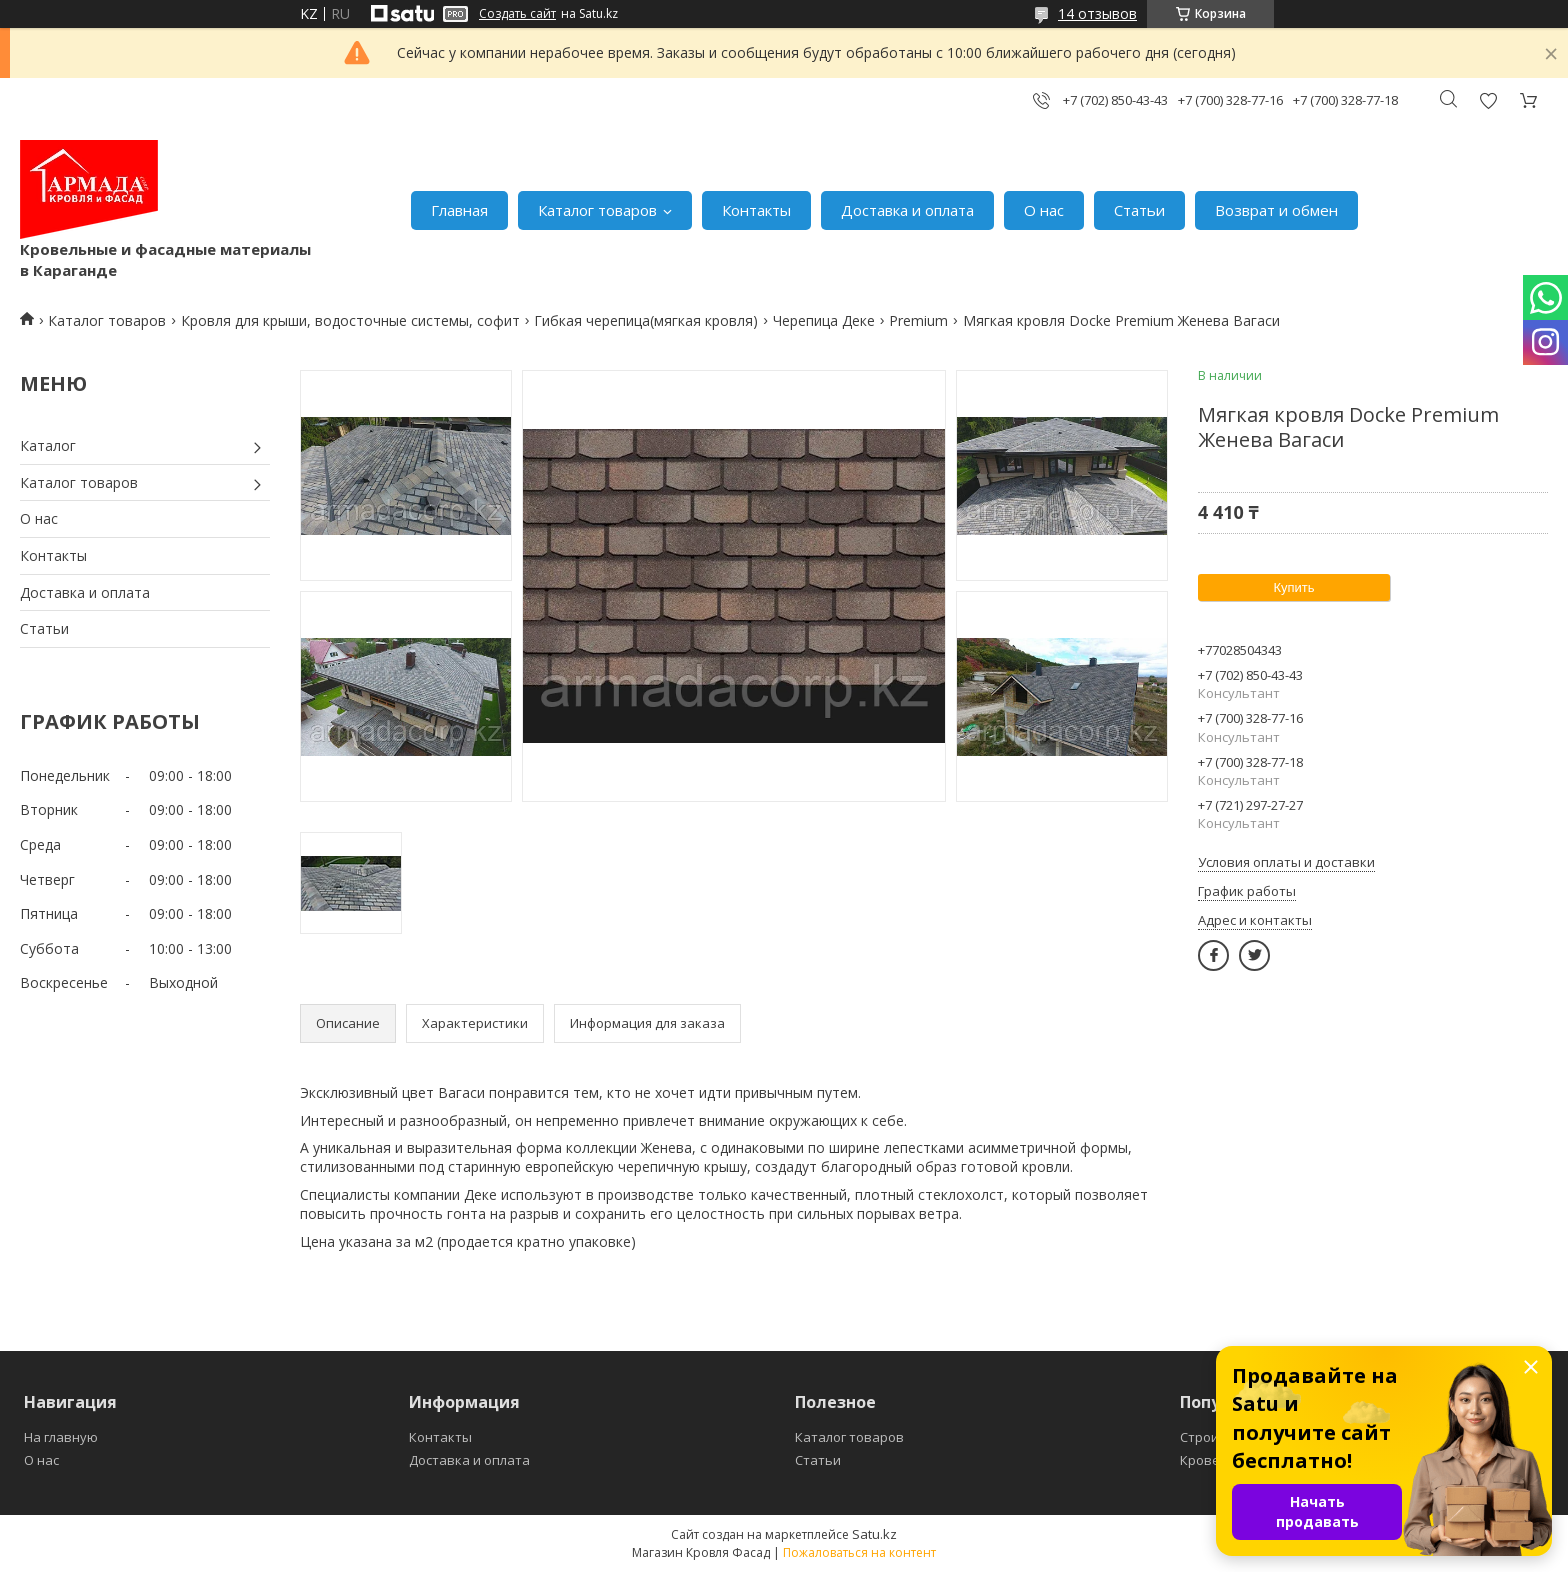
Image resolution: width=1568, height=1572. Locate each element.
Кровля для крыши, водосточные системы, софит (350, 320)
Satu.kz (874, 1534)
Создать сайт (517, 14)
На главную (61, 1437)
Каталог (48, 445)
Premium (918, 320)
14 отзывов (1097, 13)
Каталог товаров (597, 210)
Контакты (756, 210)
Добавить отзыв (1488, 100)
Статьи (1139, 210)
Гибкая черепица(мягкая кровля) (646, 320)
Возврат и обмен (1276, 210)
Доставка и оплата (907, 210)
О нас (1044, 210)
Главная (459, 210)
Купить (1293, 587)
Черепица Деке (824, 320)
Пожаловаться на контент (859, 1552)
